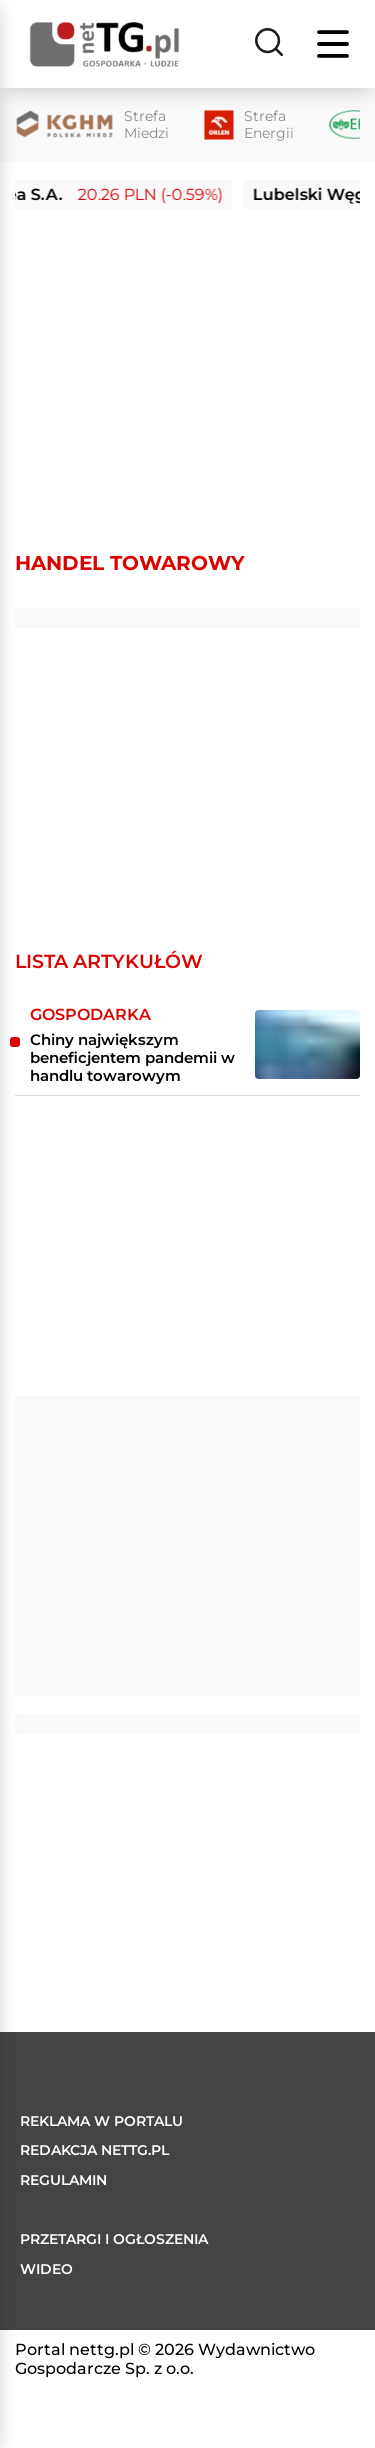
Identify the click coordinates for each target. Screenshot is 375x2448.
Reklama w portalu (101, 2121)
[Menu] (335, 44)
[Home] (105, 44)
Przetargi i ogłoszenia (114, 2239)
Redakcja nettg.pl (94, 2150)
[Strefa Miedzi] (92, 125)
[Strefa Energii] (249, 125)
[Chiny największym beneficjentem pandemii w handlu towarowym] (307, 1044)
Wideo (46, 2269)
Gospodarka (90, 1014)
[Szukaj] (269, 44)
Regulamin (63, 2180)
